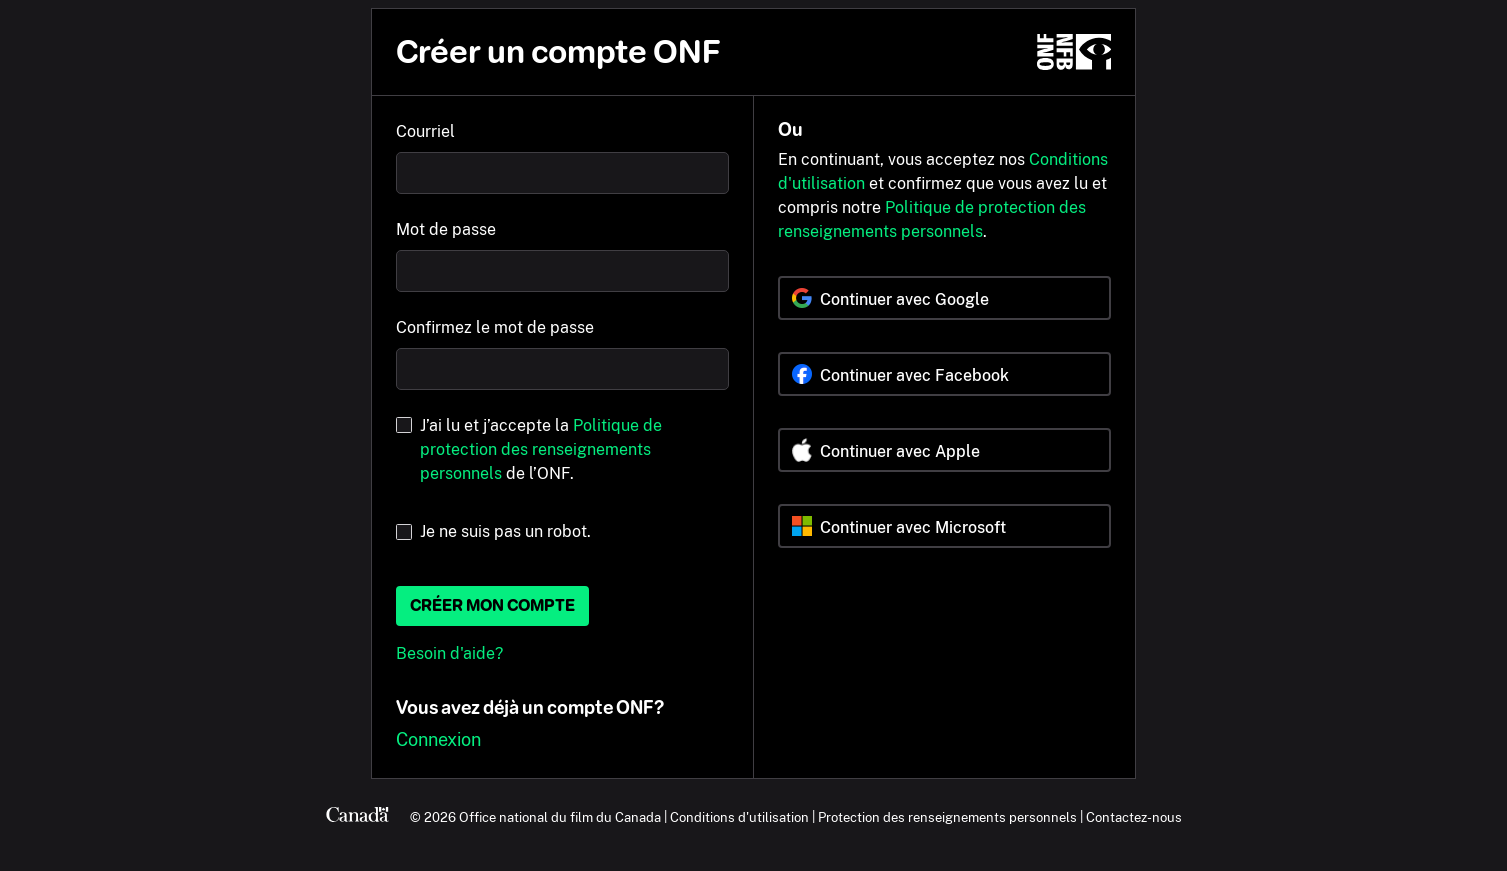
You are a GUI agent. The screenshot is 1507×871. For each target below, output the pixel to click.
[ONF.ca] (1074, 52)
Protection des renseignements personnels (947, 817)
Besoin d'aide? (449, 653)
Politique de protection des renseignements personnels (541, 449)
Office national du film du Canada (560, 817)
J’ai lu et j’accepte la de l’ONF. (541, 449)
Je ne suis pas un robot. (505, 531)
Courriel (425, 131)
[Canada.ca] (357, 817)
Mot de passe (446, 229)
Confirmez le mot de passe (495, 327)
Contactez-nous (1134, 817)
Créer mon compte (492, 605)
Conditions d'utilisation (739, 817)
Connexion (438, 739)
